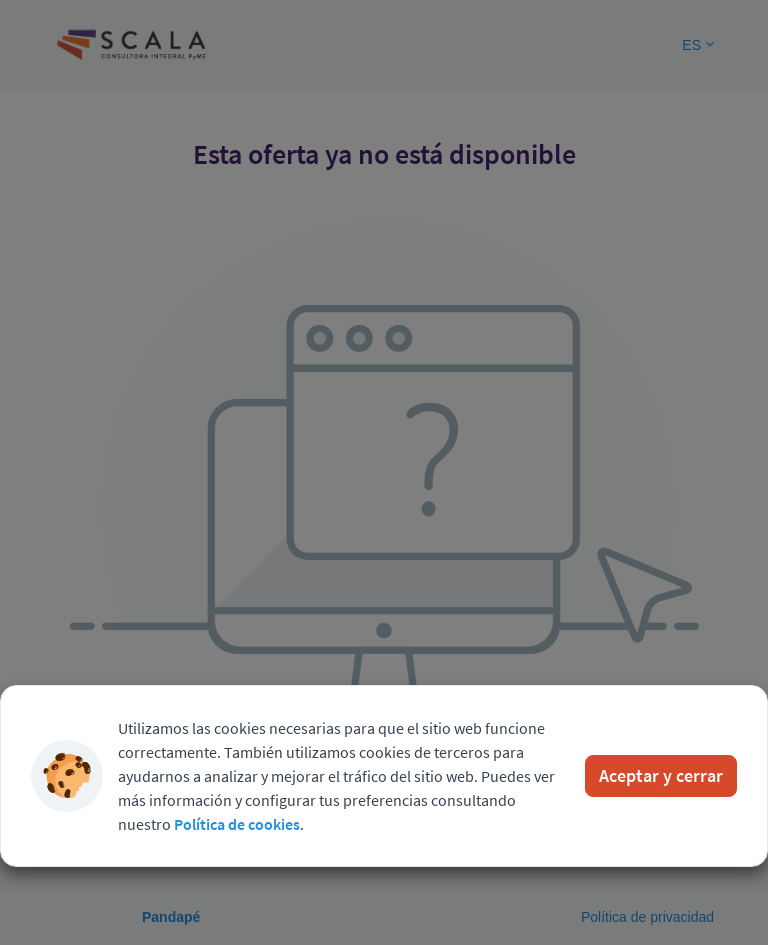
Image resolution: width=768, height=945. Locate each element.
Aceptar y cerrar (661, 775)
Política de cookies (237, 824)
